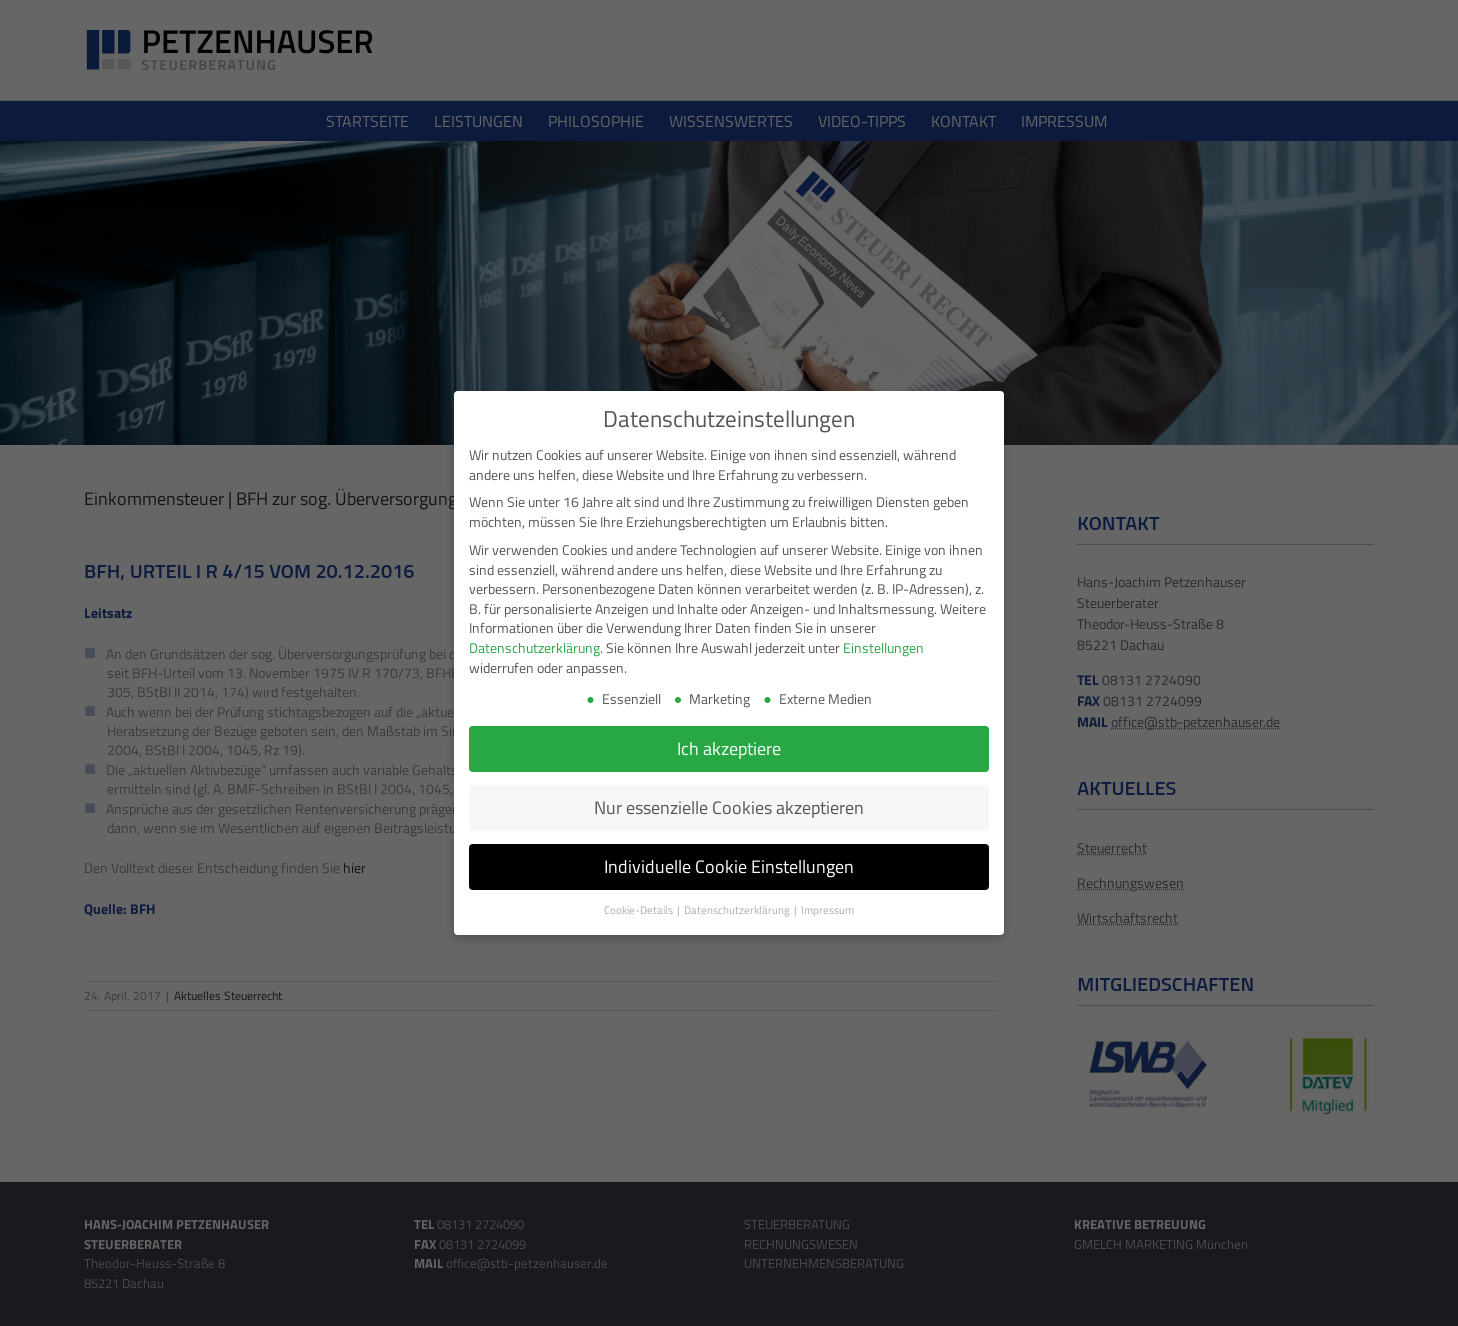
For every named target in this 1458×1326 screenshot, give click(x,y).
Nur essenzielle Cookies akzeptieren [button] (729, 807)
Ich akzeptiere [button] (729, 748)
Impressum (827, 910)
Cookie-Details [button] (639, 910)
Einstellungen (883, 647)
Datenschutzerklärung (534, 647)
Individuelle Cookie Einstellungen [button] (729, 866)
